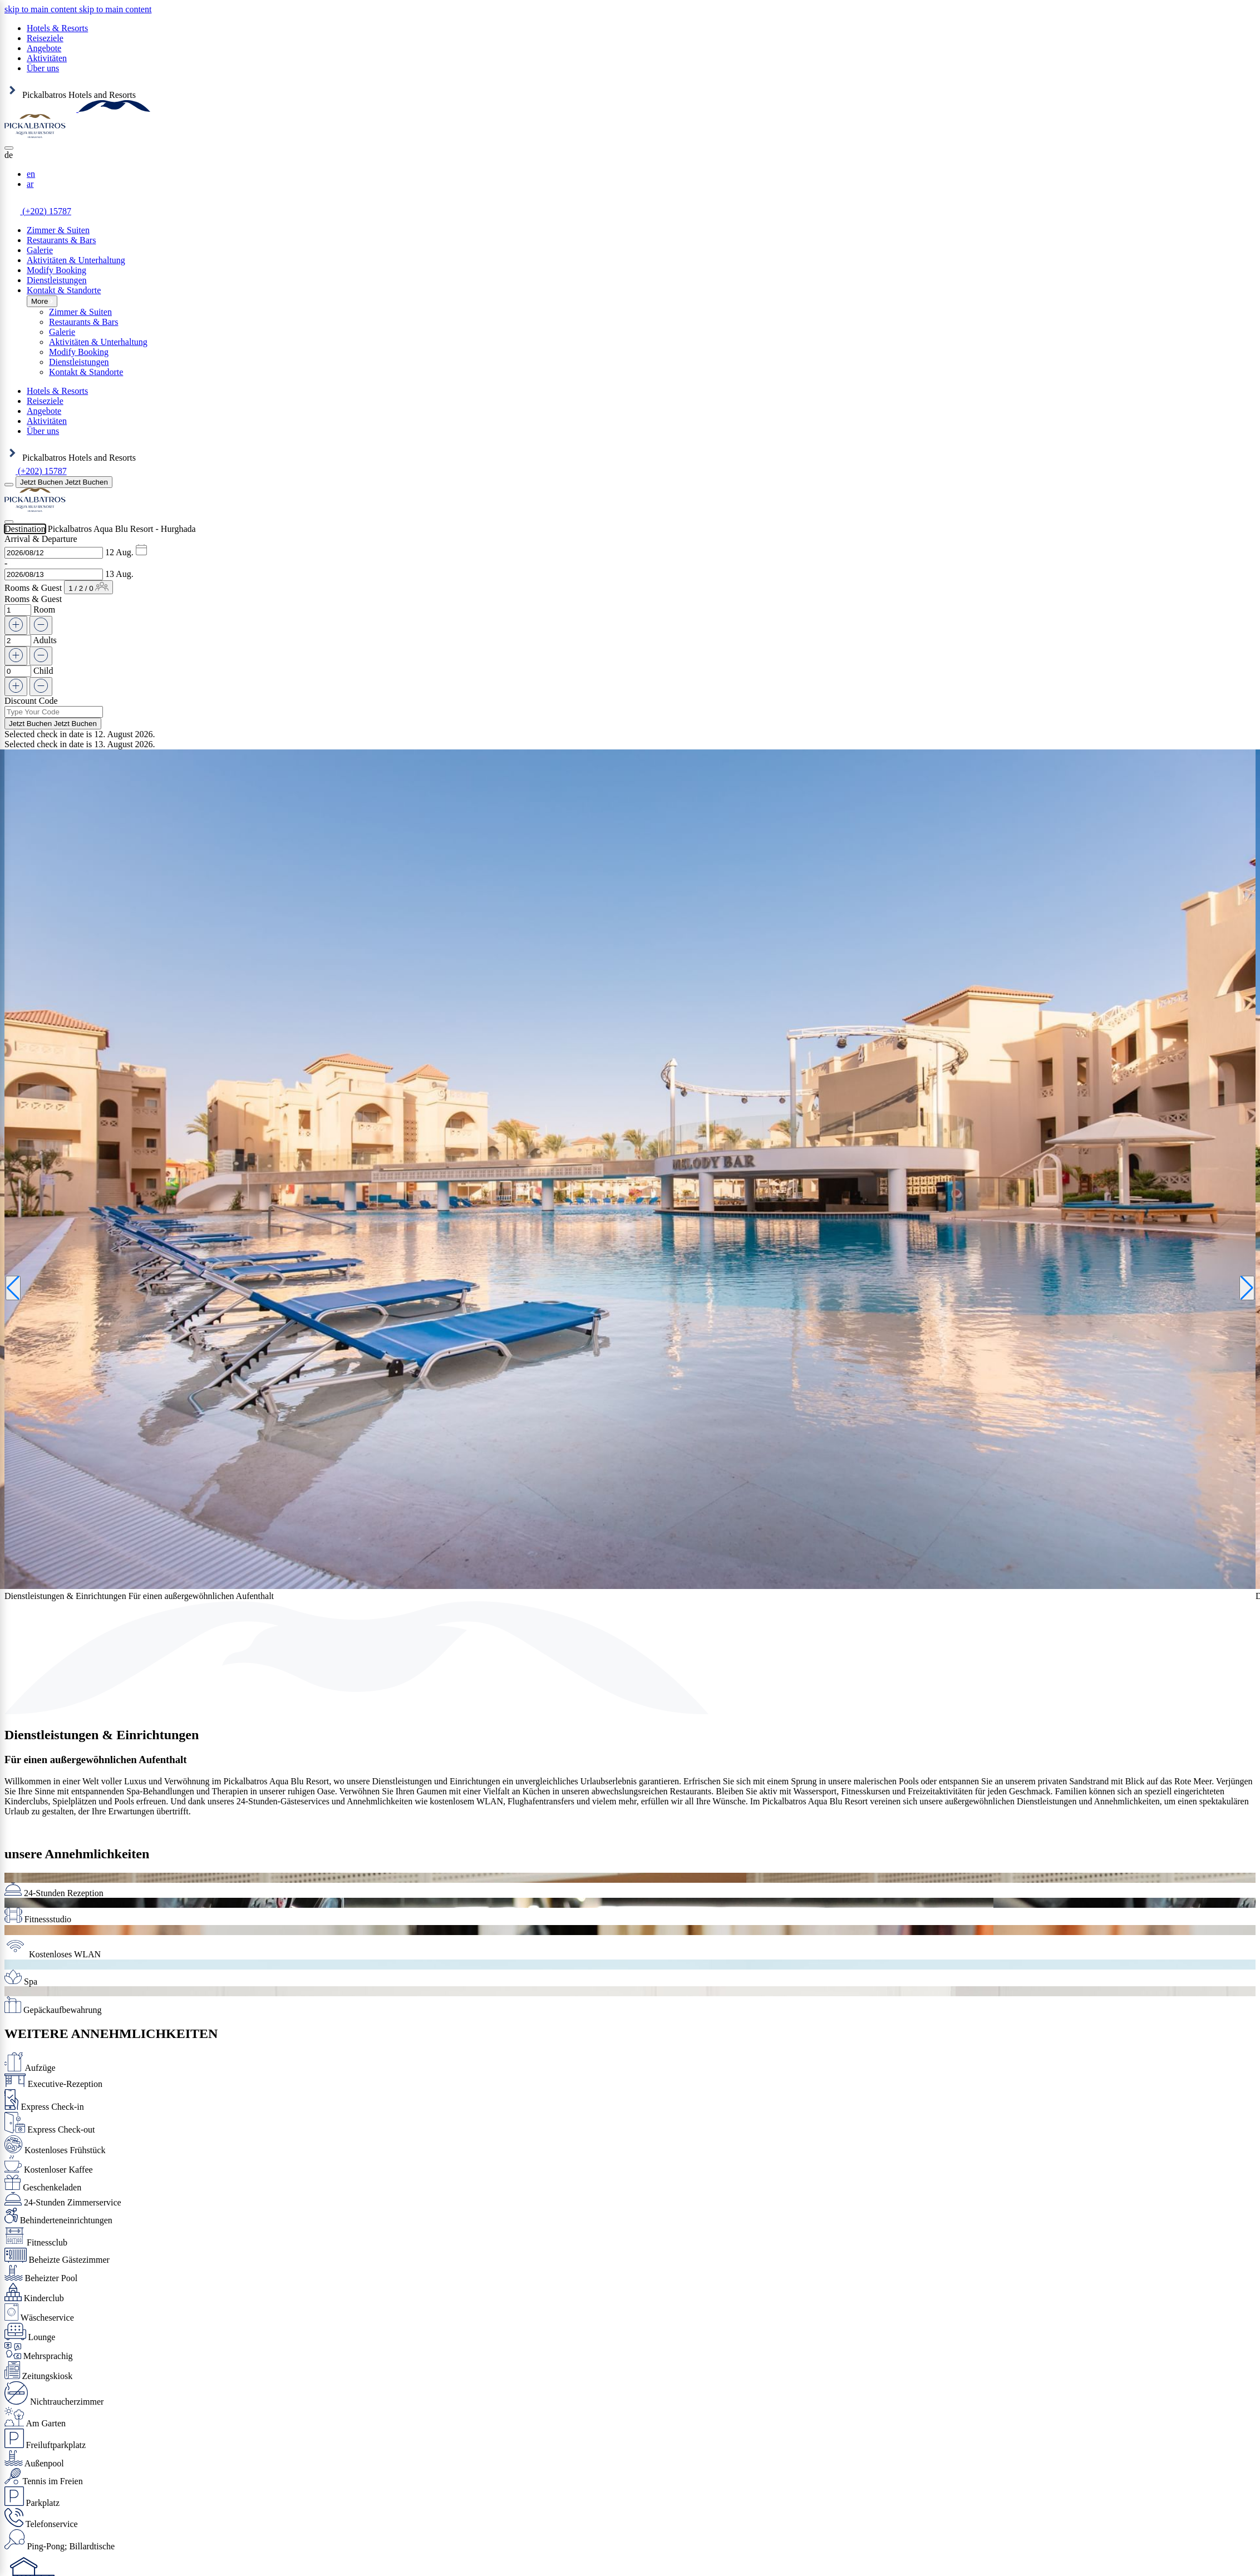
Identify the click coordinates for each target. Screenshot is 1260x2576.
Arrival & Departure (40, 539)
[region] (77, 9)
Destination (25, 529)
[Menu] (8, 484)
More (42, 301)
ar (30, 184)
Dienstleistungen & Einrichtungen (101, 1735)
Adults (45, 640)
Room (44, 609)
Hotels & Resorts (57, 28)
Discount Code (31, 700)
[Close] (8, 148)
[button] (630, 155)
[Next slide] (1246, 1288)
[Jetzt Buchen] (64, 482)
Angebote (44, 48)
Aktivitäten (47, 58)
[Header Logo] (77, 108)
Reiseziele (45, 38)
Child (43, 670)
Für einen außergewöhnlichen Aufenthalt (95, 1759)
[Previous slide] (13, 1288)
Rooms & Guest (33, 588)
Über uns (43, 68)
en (31, 174)
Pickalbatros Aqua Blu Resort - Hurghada (122, 529)
